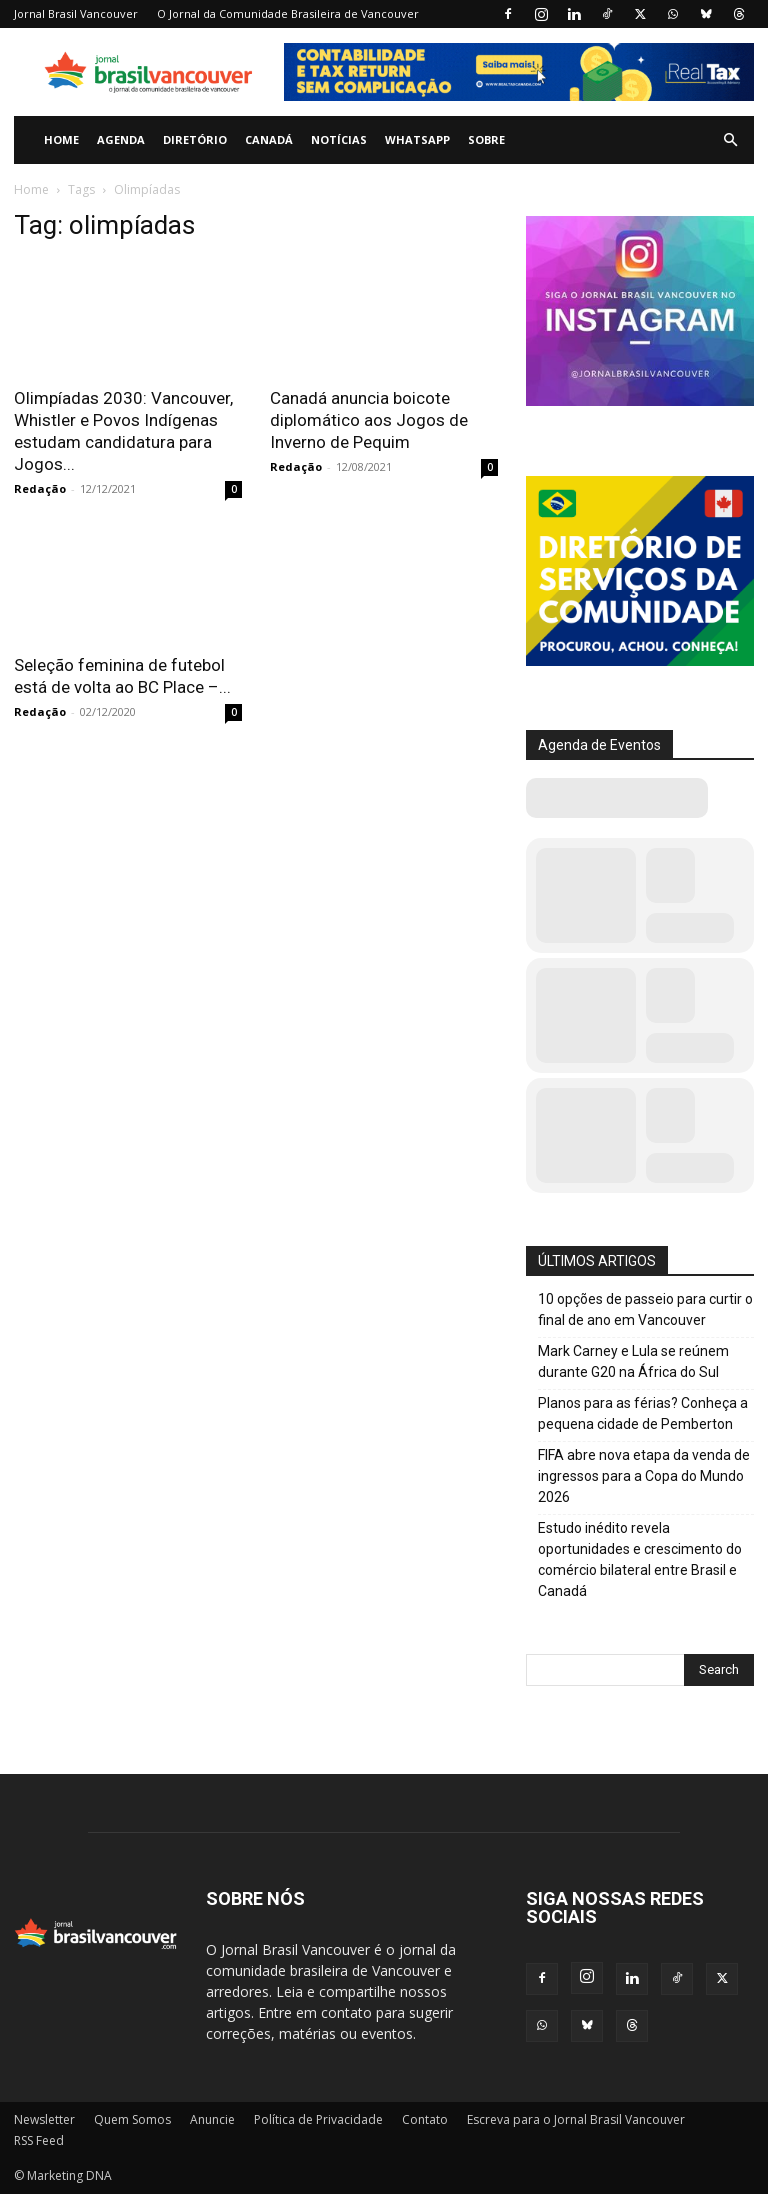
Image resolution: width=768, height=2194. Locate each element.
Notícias (339, 139)
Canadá (269, 139)
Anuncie (212, 2119)
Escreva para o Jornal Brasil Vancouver (576, 2119)
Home (61, 139)
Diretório (195, 139)
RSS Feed (39, 2140)
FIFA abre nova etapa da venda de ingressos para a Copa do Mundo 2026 (644, 1476)
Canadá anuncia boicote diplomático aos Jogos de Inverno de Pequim (369, 420)
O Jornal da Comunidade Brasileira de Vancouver (288, 13)
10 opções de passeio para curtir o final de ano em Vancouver (645, 1309)
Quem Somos (132, 2119)
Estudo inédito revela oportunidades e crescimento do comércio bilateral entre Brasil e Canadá (640, 1559)
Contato (425, 2119)
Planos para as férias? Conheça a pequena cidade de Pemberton (643, 1413)
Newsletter (44, 2119)
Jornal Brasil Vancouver (76, 13)
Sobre (486, 139)
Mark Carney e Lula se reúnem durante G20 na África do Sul (633, 1361)
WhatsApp (417, 139)
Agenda (121, 139)
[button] (730, 140)
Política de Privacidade (318, 2119)
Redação (40, 488)
